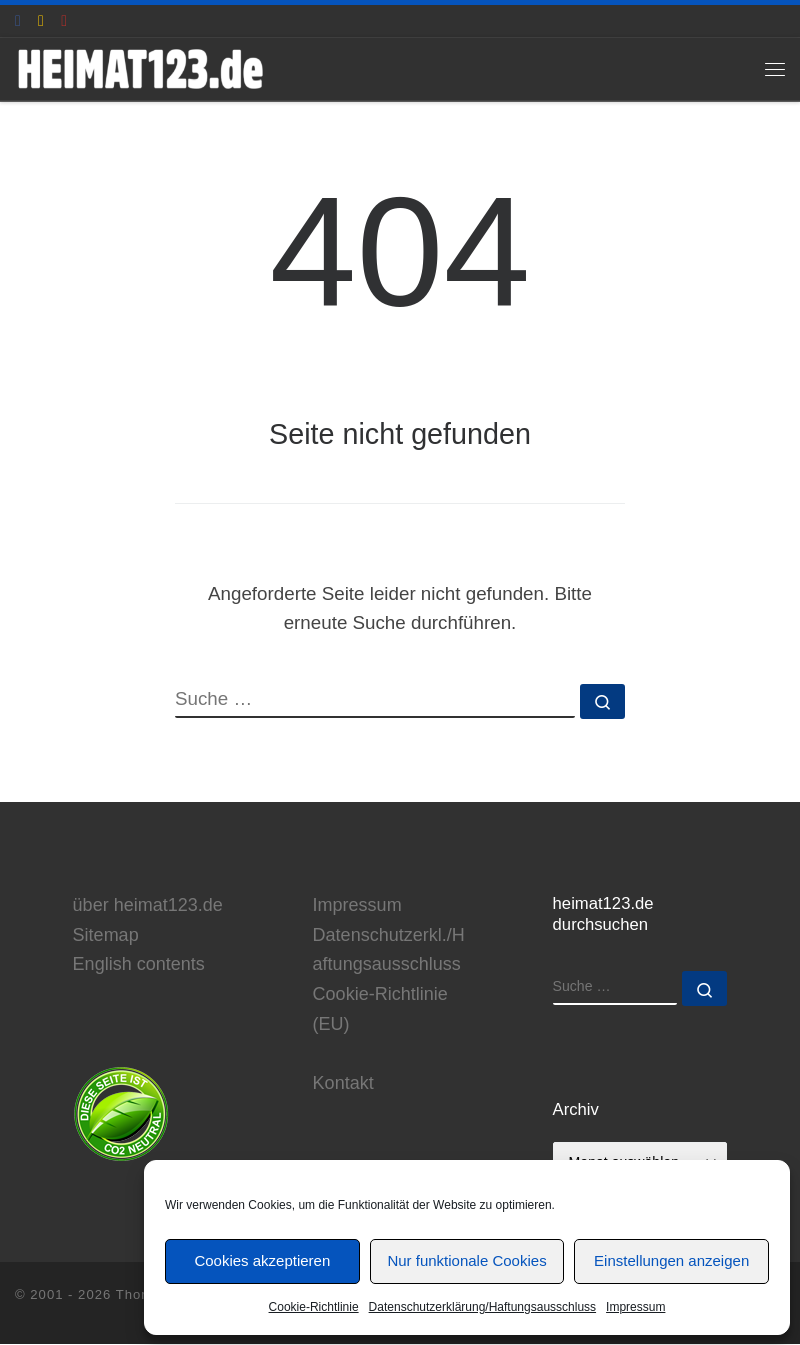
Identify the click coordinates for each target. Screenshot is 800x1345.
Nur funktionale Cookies (466, 1260)
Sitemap (106, 935)
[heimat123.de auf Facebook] (18, 21)
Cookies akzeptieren (262, 1260)
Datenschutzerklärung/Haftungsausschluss (482, 1307)
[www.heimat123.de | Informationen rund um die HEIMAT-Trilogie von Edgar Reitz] (142, 68)
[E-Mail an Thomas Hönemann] (41, 21)
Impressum (635, 1307)
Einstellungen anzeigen (671, 1260)
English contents (139, 965)
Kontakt (343, 1084)
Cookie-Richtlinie (314, 1307)
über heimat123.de (148, 905)
